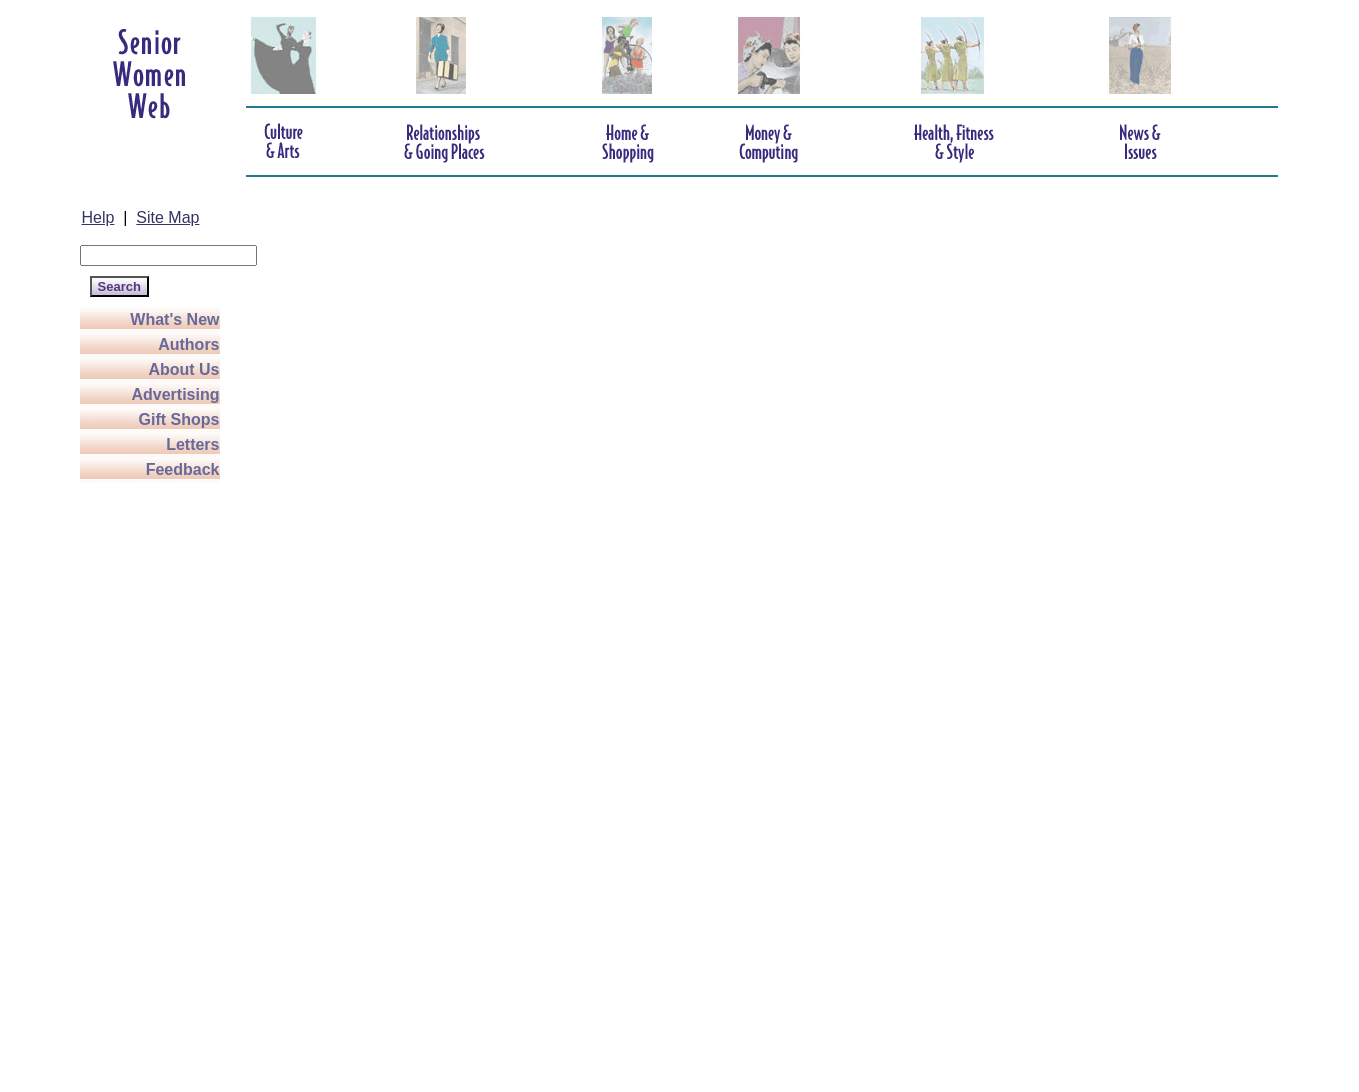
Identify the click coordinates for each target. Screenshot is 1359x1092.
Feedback (183, 469)
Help (98, 217)
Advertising (175, 394)
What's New (174, 319)
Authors (188, 344)
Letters (192, 444)
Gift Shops (179, 419)
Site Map (167, 217)
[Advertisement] (160, 782)
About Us (183, 369)
